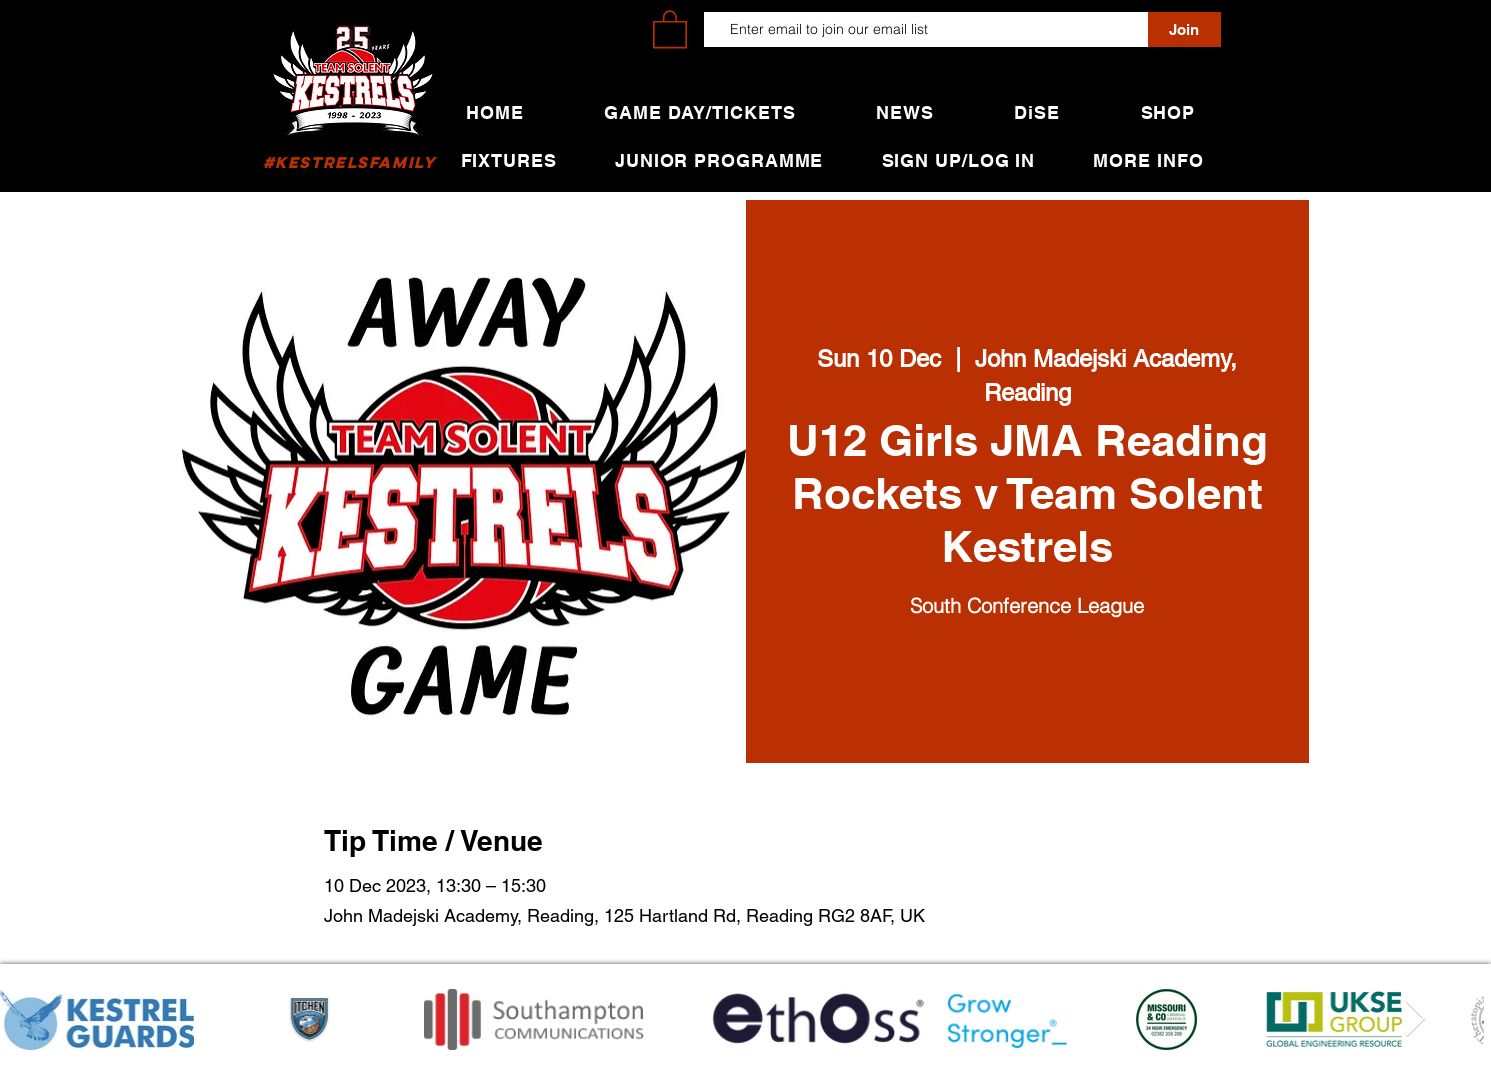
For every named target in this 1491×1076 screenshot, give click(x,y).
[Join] (1184, 29)
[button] (670, 28)
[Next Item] (1415, 1019)
